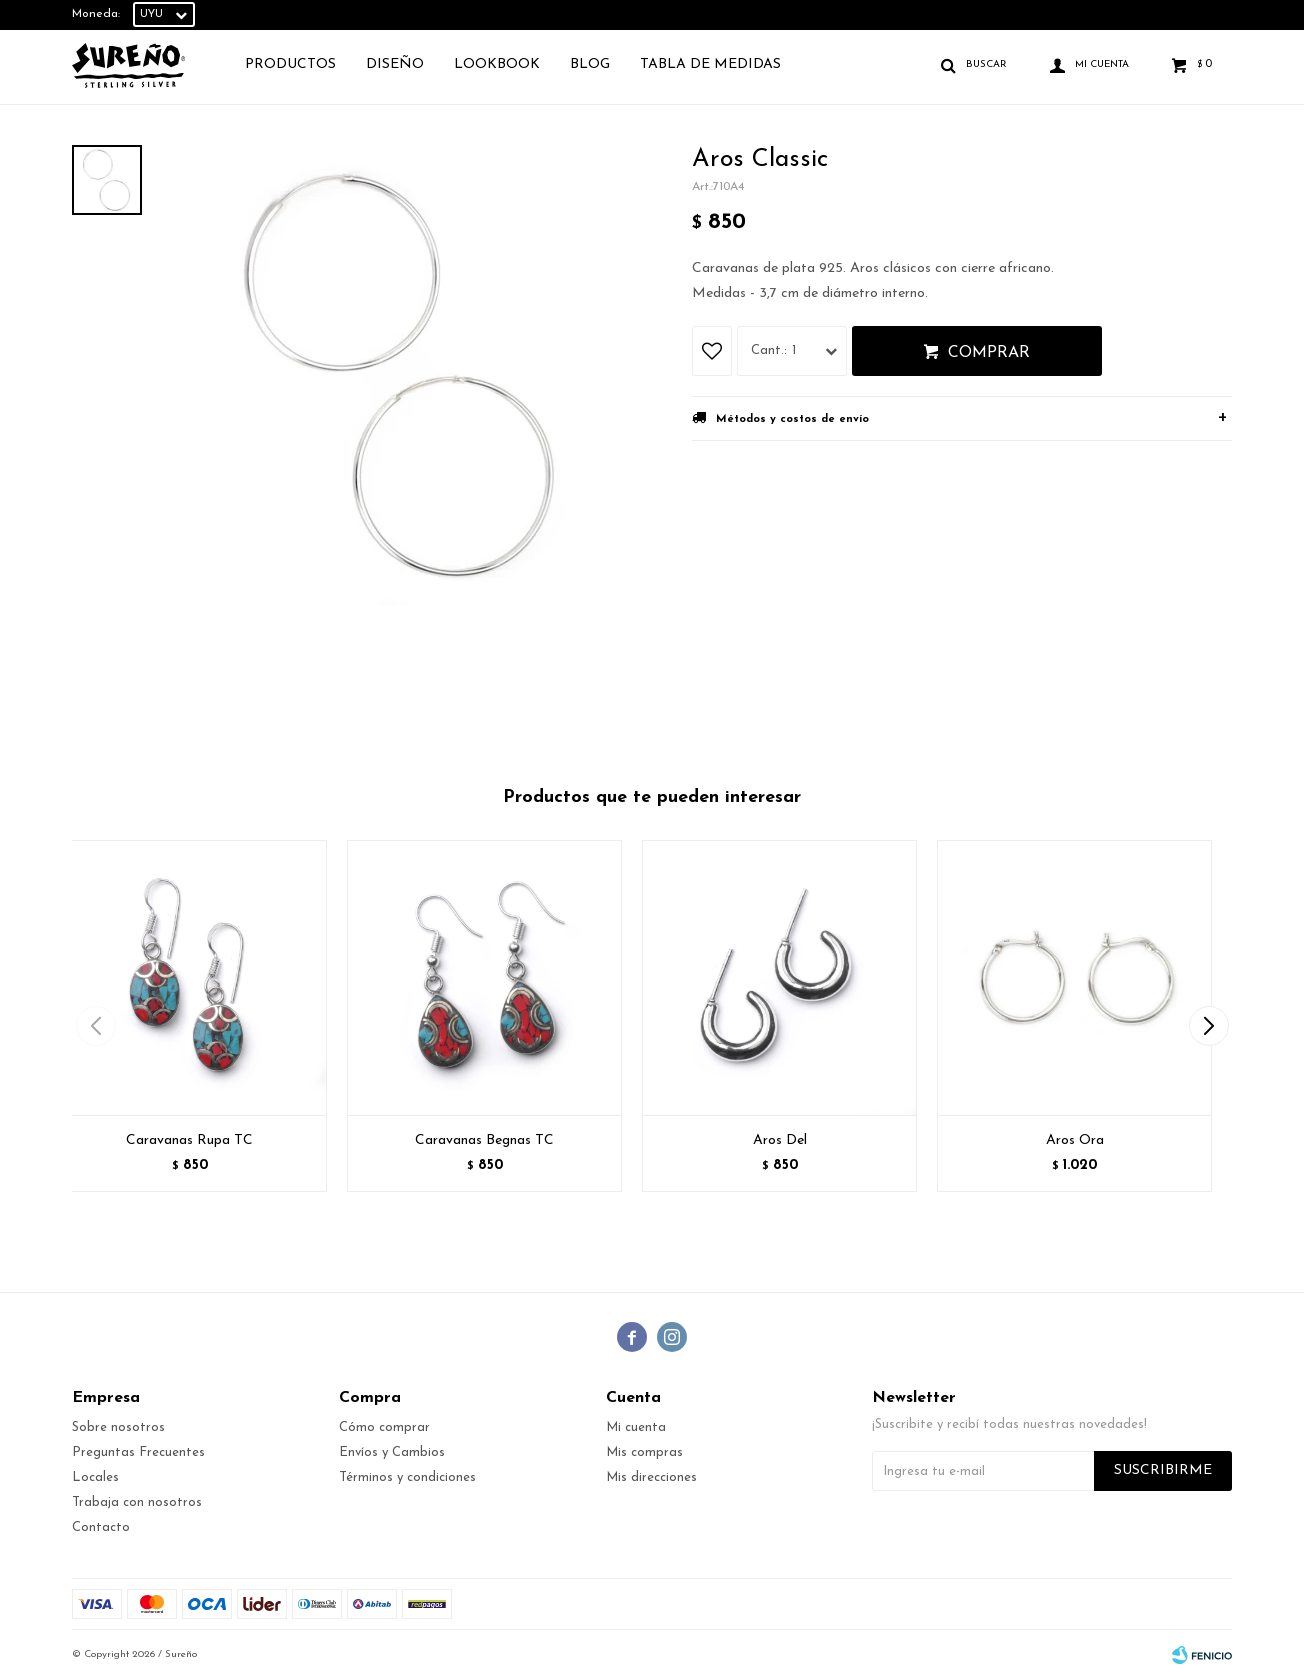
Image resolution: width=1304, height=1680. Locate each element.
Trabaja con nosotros (137, 1502)
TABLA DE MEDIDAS (710, 64)
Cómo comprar (384, 1427)
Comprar (989, 353)
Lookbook (497, 64)
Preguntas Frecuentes (138, 1452)
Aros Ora (1075, 1140)
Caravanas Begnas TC (484, 1140)
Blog (590, 64)
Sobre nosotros (118, 1427)
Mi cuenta (636, 1427)
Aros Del (780, 1140)
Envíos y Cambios (392, 1452)
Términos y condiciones (407, 1477)
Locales (95, 1477)
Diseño (395, 64)
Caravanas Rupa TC (189, 1140)
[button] (1208, 1026)
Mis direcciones (651, 1477)
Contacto (101, 1527)
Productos (290, 64)
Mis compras (644, 1452)
